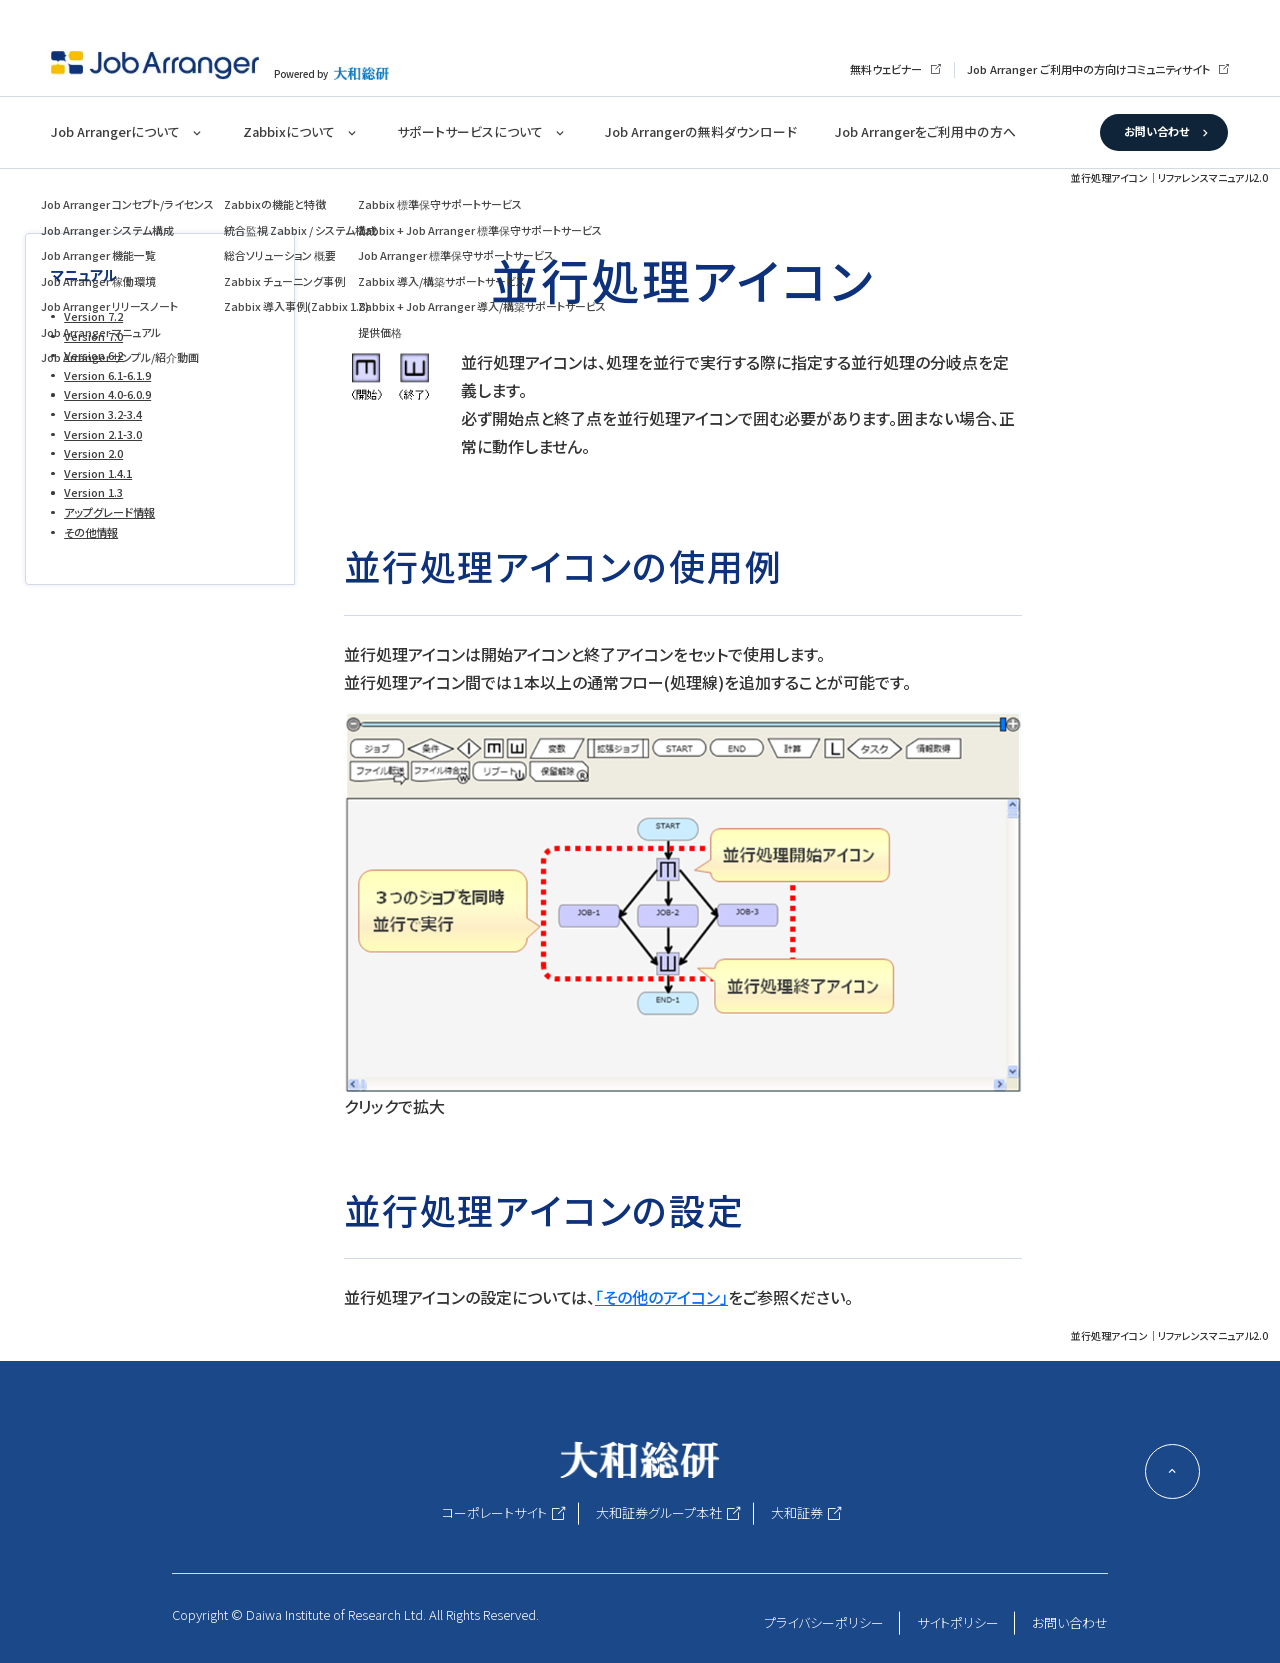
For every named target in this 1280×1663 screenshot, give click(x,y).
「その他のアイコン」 (661, 1297)
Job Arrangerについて (115, 131)
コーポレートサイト (494, 1512)
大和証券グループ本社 (659, 1512)
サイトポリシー (958, 1622)
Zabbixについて (289, 131)
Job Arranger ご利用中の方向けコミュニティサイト (1088, 69)
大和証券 (797, 1512)
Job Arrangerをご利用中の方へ (925, 131)
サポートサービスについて (470, 131)
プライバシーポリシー (824, 1622)
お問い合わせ (1156, 131)
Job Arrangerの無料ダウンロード (700, 131)
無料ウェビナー (886, 69)
